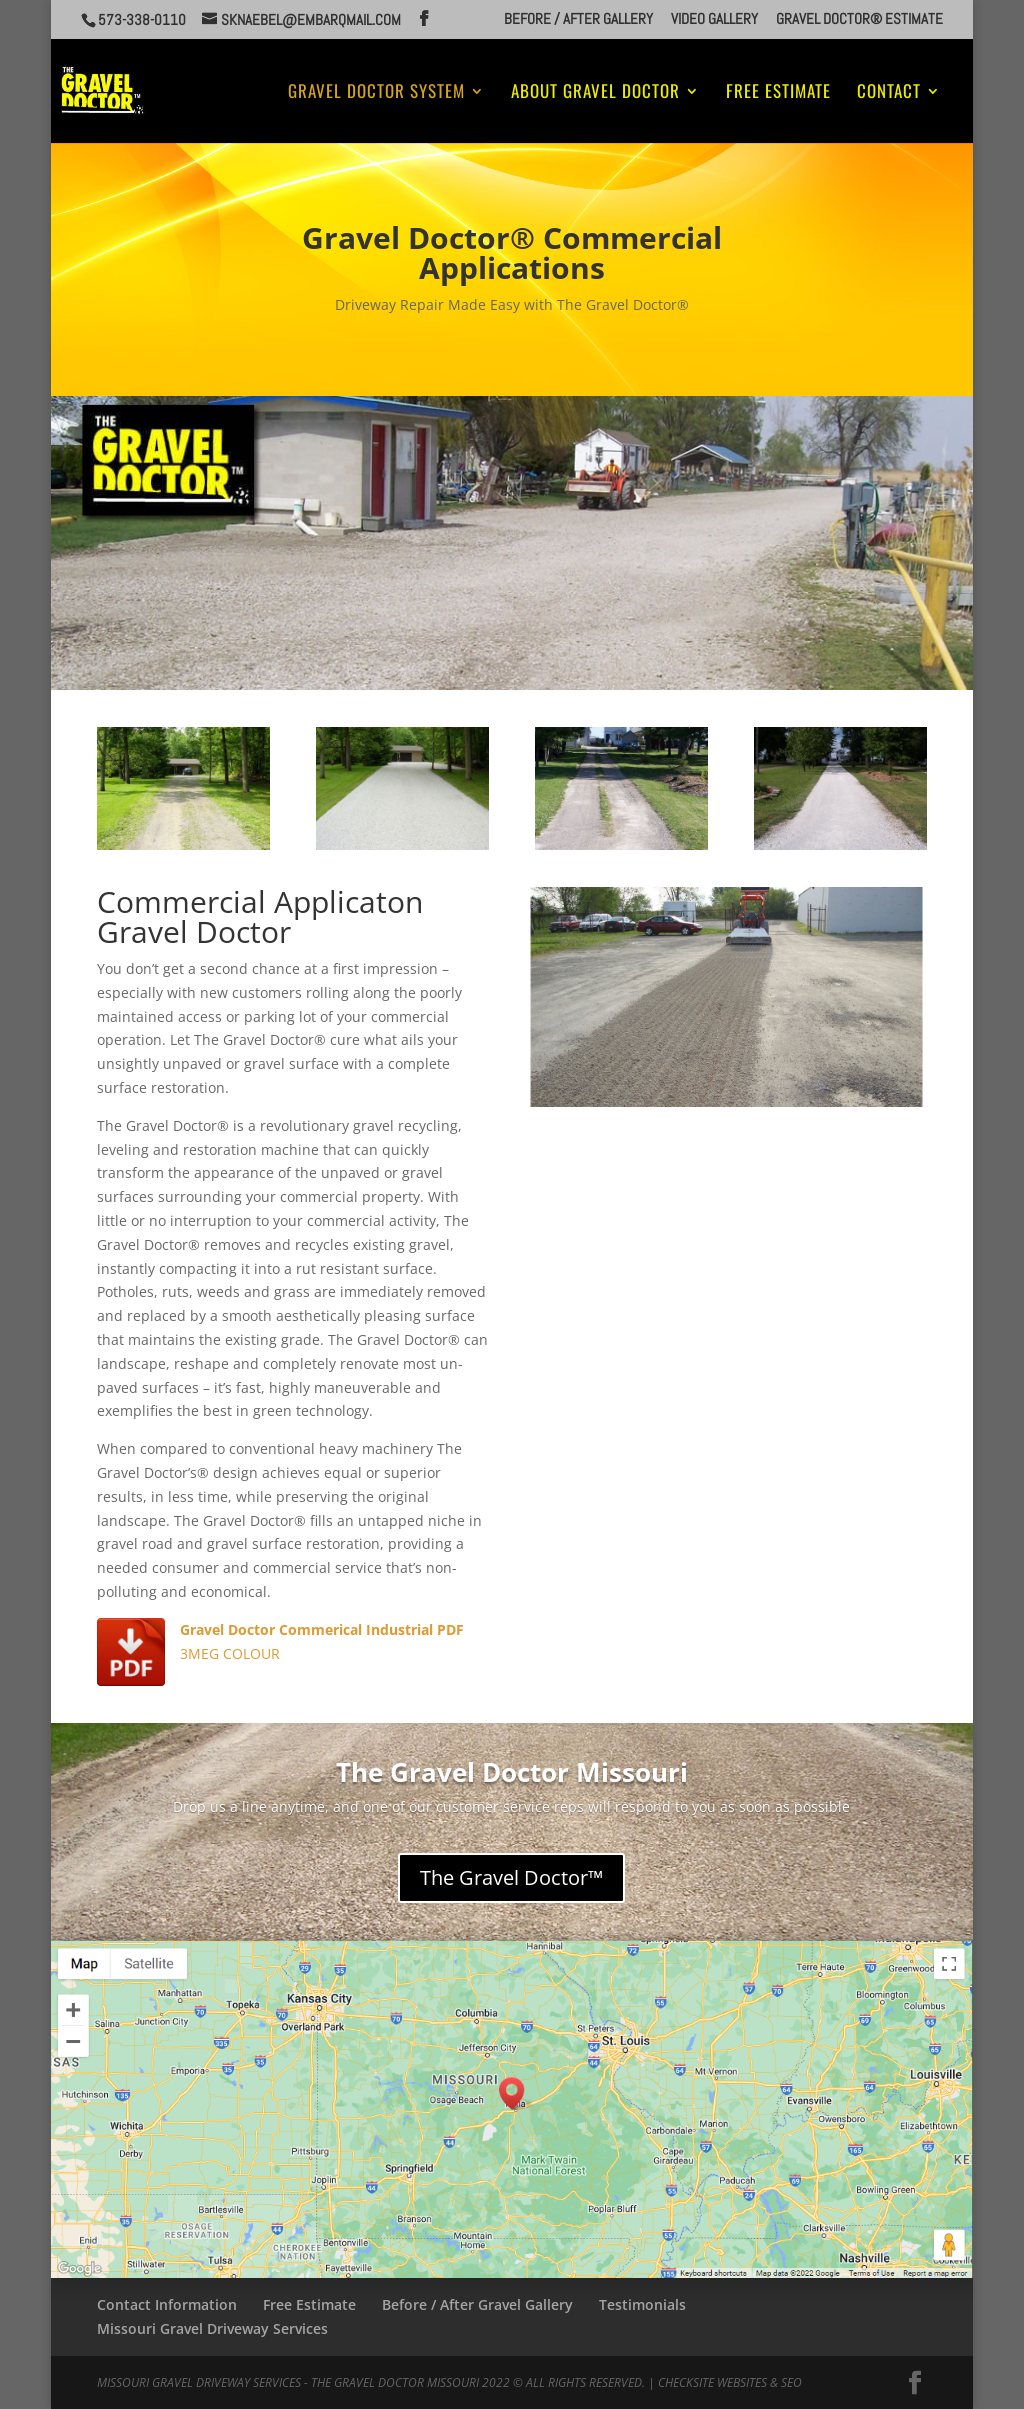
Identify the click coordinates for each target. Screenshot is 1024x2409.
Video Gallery (714, 19)
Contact (889, 93)
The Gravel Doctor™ (511, 1877)
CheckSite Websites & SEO (730, 2382)
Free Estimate (778, 93)
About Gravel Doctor (595, 93)
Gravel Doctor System (376, 93)
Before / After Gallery (578, 19)
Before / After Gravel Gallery (477, 2304)
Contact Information (167, 2304)
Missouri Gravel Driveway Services (212, 2328)
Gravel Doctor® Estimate (859, 19)
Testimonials (642, 2304)
